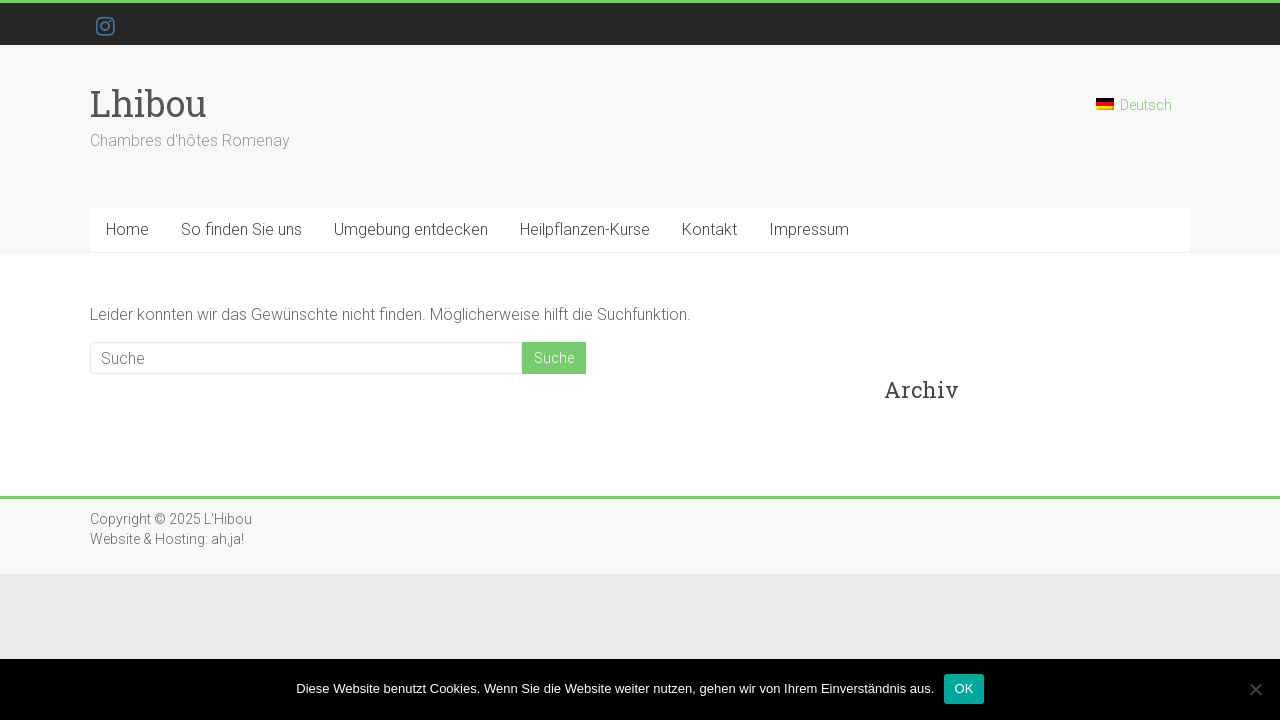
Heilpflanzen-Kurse (585, 229)
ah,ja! (227, 539)
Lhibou (148, 103)
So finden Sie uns (241, 229)
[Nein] (1255, 689)
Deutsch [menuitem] (1146, 105)
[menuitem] (1134, 113)
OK (963, 688)
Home (127, 229)
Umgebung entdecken (411, 229)
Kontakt (709, 229)
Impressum (809, 229)
